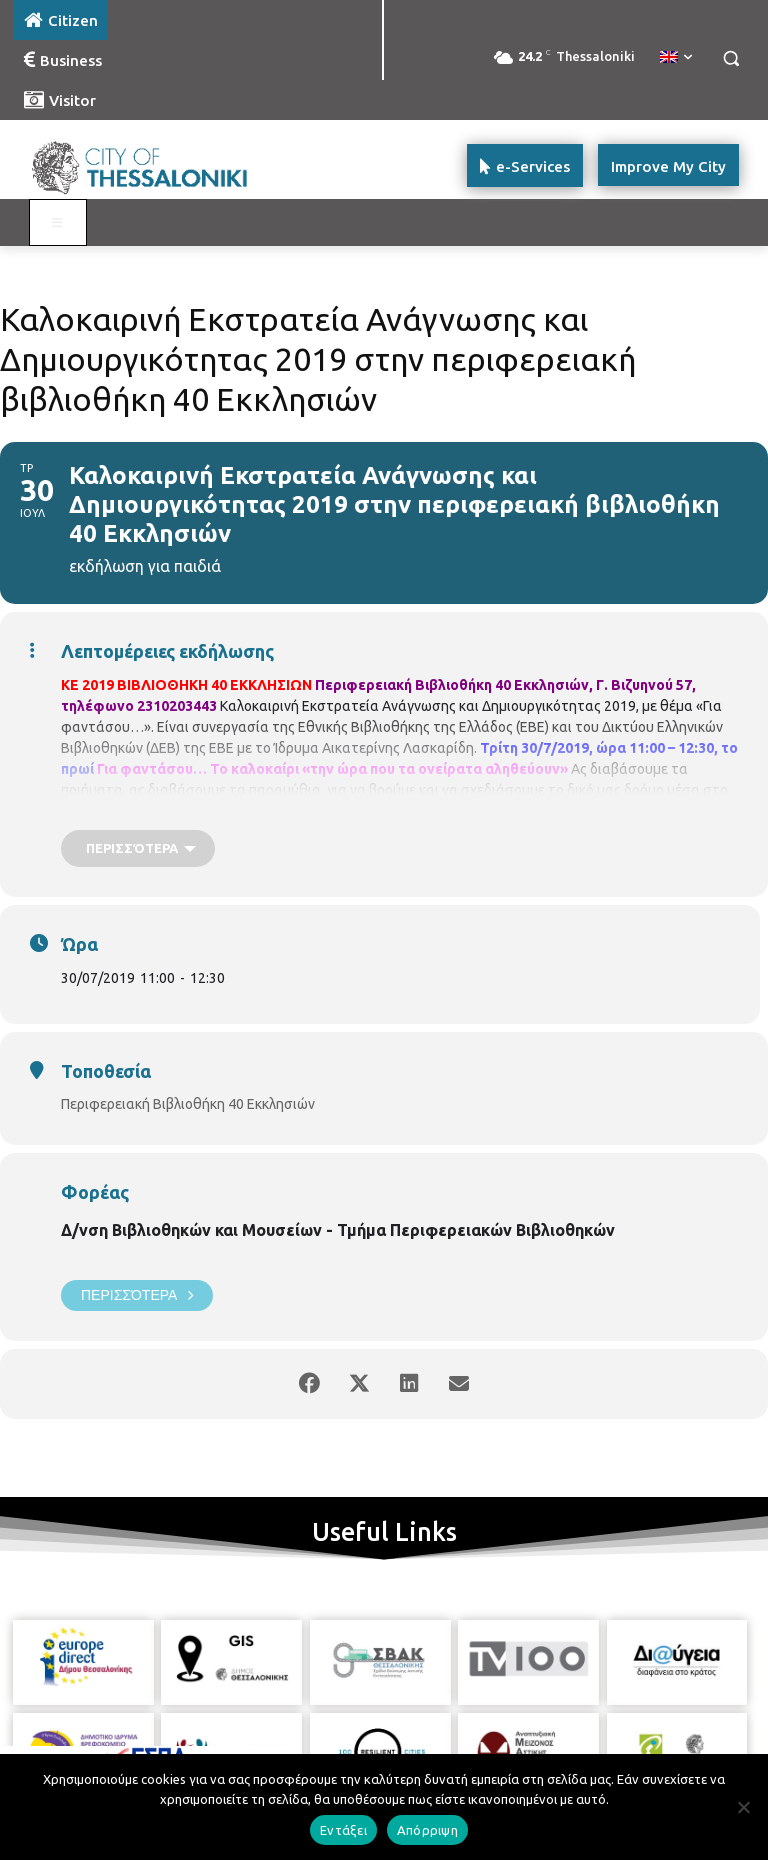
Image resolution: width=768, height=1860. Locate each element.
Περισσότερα (137, 1295)
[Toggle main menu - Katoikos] (58, 223)
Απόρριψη (427, 1830)
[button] (730, 58)
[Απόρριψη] (743, 1807)
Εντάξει (343, 1830)
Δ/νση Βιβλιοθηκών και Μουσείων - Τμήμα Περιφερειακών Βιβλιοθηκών (338, 1230)
